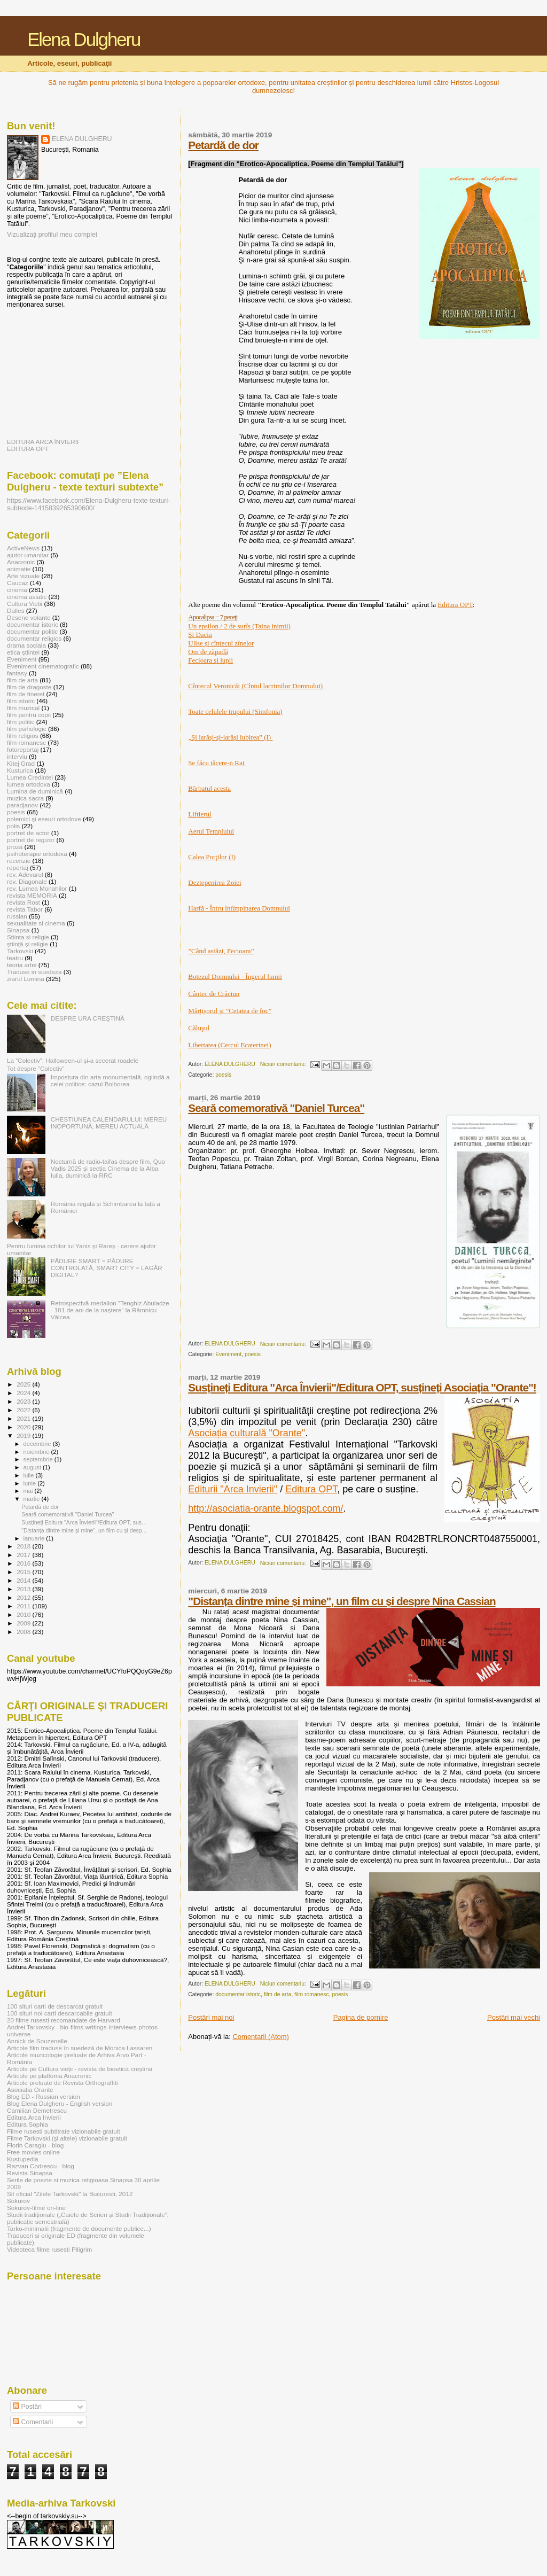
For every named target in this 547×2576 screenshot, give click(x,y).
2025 (24, 1384)
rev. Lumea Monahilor (37, 888)
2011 (24, 1605)
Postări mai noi (211, 2017)
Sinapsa (18, 930)
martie (33, 1499)
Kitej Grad (21, 763)
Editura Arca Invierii (34, 2117)
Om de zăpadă (208, 652)
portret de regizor (30, 839)
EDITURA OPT (28, 448)
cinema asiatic (26, 596)
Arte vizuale (23, 575)
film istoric (21, 700)
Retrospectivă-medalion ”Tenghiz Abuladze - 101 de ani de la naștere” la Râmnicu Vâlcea (110, 1309)
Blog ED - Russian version (43, 2096)
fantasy (17, 673)
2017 (24, 1554)
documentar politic (32, 631)
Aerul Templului (211, 831)
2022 (24, 1409)
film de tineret (25, 693)
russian (17, 916)
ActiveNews (23, 547)
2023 (24, 1401)
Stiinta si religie (28, 936)
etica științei (23, 652)
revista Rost (23, 902)
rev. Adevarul (25, 874)
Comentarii (33, 2422)
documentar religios (34, 638)
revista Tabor (25, 909)
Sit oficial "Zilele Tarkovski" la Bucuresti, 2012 (69, 2193)
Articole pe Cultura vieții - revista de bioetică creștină (79, 2068)
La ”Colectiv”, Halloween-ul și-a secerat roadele (72, 1060)
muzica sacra (25, 798)
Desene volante (28, 617)
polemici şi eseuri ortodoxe (44, 818)
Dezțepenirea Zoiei (214, 882)
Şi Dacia (200, 635)
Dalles (16, 610)
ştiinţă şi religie (27, 943)
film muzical (23, 707)
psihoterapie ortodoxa (37, 853)
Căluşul (198, 1028)
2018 (24, 1546)
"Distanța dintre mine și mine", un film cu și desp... (83, 1530)
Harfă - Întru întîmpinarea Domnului (239, 908)
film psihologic (26, 728)
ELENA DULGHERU (82, 139)
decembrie (38, 1444)
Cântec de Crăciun (213, 994)
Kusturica (20, 770)
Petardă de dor (223, 145)
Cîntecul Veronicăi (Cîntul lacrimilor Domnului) (256, 686)
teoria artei (21, 964)
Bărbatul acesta (209, 788)
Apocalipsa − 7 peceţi (212, 617)
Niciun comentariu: (284, 1064)
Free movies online (33, 2152)
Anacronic (21, 561)
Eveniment (228, 1354)
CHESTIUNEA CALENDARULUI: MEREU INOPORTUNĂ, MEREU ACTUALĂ (109, 1123)
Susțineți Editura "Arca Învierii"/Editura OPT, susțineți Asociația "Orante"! (362, 1387)
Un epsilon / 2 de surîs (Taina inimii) (239, 626)
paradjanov (22, 804)
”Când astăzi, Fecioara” (221, 951)
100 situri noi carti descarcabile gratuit (59, 2013)
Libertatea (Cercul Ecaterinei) (229, 1045)
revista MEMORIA (32, 895)
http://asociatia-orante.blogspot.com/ (265, 1508)
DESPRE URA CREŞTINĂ (87, 1018)
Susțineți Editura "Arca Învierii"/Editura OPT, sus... (83, 1522)
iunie (31, 1483)
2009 (24, 1623)
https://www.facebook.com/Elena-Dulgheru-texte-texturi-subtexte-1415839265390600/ (88, 504)
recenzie (18, 860)
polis (13, 825)
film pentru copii (29, 714)
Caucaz (17, 582)
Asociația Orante (30, 2089)
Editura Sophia (27, 2124)
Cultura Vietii (24, 603)
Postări (27, 2406)
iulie (30, 1475)
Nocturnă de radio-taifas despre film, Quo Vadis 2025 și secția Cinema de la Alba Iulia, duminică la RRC (108, 1168)
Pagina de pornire (360, 2017)
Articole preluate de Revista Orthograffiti (62, 2082)
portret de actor (28, 832)
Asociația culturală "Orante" (246, 1433)
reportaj (17, 867)
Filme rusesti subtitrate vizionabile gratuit (63, 2131)
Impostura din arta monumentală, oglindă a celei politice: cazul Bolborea (110, 1080)
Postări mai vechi (513, 2017)
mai (29, 1491)
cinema (17, 589)
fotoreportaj (22, 749)
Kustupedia (22, 2158)
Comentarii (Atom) (260, 2037)
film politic (20, 721)
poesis (223, 1075)
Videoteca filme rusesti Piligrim (49, 2249)
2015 (24, 1571)
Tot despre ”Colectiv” (35, 1068)
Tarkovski (20, 950)
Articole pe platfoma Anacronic (49, 2075)
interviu (17, 756)
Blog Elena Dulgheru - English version (59, 2103)
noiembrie (37, 1452)
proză (14, 846)
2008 (24, 1631)
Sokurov (18, 2200)
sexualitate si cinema (36, 923)
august (33, 1467)
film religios (22, 735)
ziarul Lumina (25, 978)
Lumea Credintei (30, 777)
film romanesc (311, 1994)
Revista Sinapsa (29, 2172)
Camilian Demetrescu (37, 2110)
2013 (24, 1588)
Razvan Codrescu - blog (40, 2165)
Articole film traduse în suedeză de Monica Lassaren (79, 2047)
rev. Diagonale (27, 881)
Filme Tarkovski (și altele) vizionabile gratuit (67, 2138)
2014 (24, 1580)
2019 (24, 1435)
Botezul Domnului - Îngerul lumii (235, 976)
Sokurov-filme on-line (36, 2207)
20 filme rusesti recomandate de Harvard (63, 2020)
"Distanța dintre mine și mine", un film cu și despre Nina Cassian (341, 1601)
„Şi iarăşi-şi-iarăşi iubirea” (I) (230, 737)
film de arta (277, 1994)
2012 (24, 1597)
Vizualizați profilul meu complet (52, 234)
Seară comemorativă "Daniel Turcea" (276, 1108)
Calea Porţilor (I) (212, 857)
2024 (24, 1392)
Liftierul (199, 814)
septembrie (39, 1459)
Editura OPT (454, 605)
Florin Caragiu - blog (35, 2145)
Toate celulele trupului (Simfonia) (235, 711)
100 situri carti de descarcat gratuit (55, 2006)
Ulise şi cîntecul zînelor (221, 643)
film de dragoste (29, 686)
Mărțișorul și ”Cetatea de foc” (229, 1011)
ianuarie (35, 1538)
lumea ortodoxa (28, 784)
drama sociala (26, 645)
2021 (24, 1418)
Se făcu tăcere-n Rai (217, 763)
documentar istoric (238, 1994)
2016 (24, 1563)
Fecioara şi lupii (210, 660)
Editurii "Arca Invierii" (232, 1489)
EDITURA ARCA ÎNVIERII (43, 441)
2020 (24, 1426)
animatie (18, 568)
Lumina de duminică (35, 791)
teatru (15, 957)
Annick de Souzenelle (37, 2040)
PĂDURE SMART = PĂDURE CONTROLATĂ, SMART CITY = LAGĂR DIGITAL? (106, 1267)
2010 (24, 1614)
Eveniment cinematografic (43, 666)
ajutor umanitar (28, 554)
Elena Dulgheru (83, 39)
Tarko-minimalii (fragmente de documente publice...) (79, 2228)
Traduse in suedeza (34, 971)
